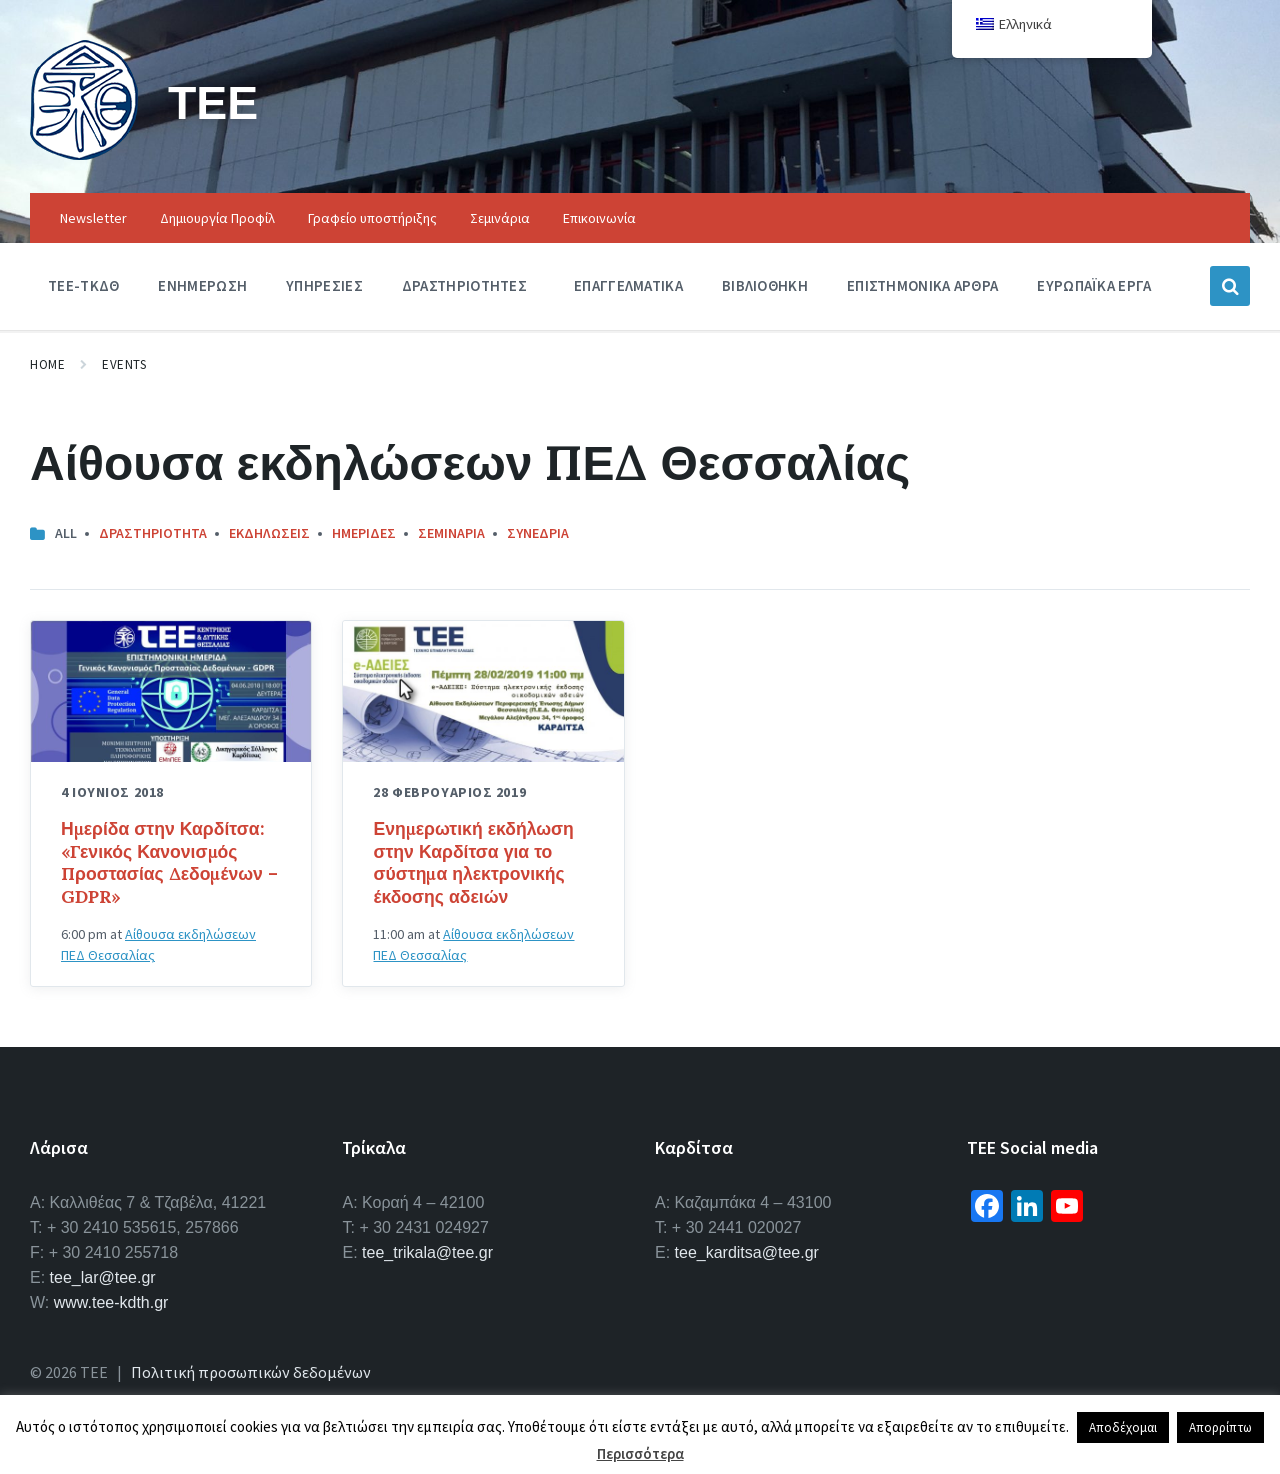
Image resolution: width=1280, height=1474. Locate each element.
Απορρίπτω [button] (1220, 1427)
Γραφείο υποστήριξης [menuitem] (372, 218)
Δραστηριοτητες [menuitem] (464, 285)
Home (47, 364)
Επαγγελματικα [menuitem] (628, 285)
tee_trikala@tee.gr (427, 1252)
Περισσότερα (640, 1453)
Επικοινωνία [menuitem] (599, 218)
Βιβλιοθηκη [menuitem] (765, 285)
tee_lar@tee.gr (103, 1277)
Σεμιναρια (451, 533)
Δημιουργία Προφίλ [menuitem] (217, 218)
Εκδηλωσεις (269, 533)
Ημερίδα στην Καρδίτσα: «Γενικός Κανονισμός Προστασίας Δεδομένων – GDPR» (169, 863)
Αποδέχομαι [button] (1123, 1427)
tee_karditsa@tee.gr (747, 1252)
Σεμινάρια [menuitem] (500, 218)
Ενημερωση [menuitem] (202, 285)
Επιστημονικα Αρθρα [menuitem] (922, 285)
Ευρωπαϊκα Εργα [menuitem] (1094, 285)
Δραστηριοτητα (153, 533)
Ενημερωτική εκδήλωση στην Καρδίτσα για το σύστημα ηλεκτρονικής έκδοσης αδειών (473, 863)
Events (124, 364)
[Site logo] (84, 154)
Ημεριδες (364, 533)
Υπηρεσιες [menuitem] (324, 285)
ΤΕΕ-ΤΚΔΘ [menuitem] (83, 285)
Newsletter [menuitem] (93, 218)
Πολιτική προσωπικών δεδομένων (251, 1372)
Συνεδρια (538, 533)
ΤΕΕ (214, 101)
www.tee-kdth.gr (111, 1302)
